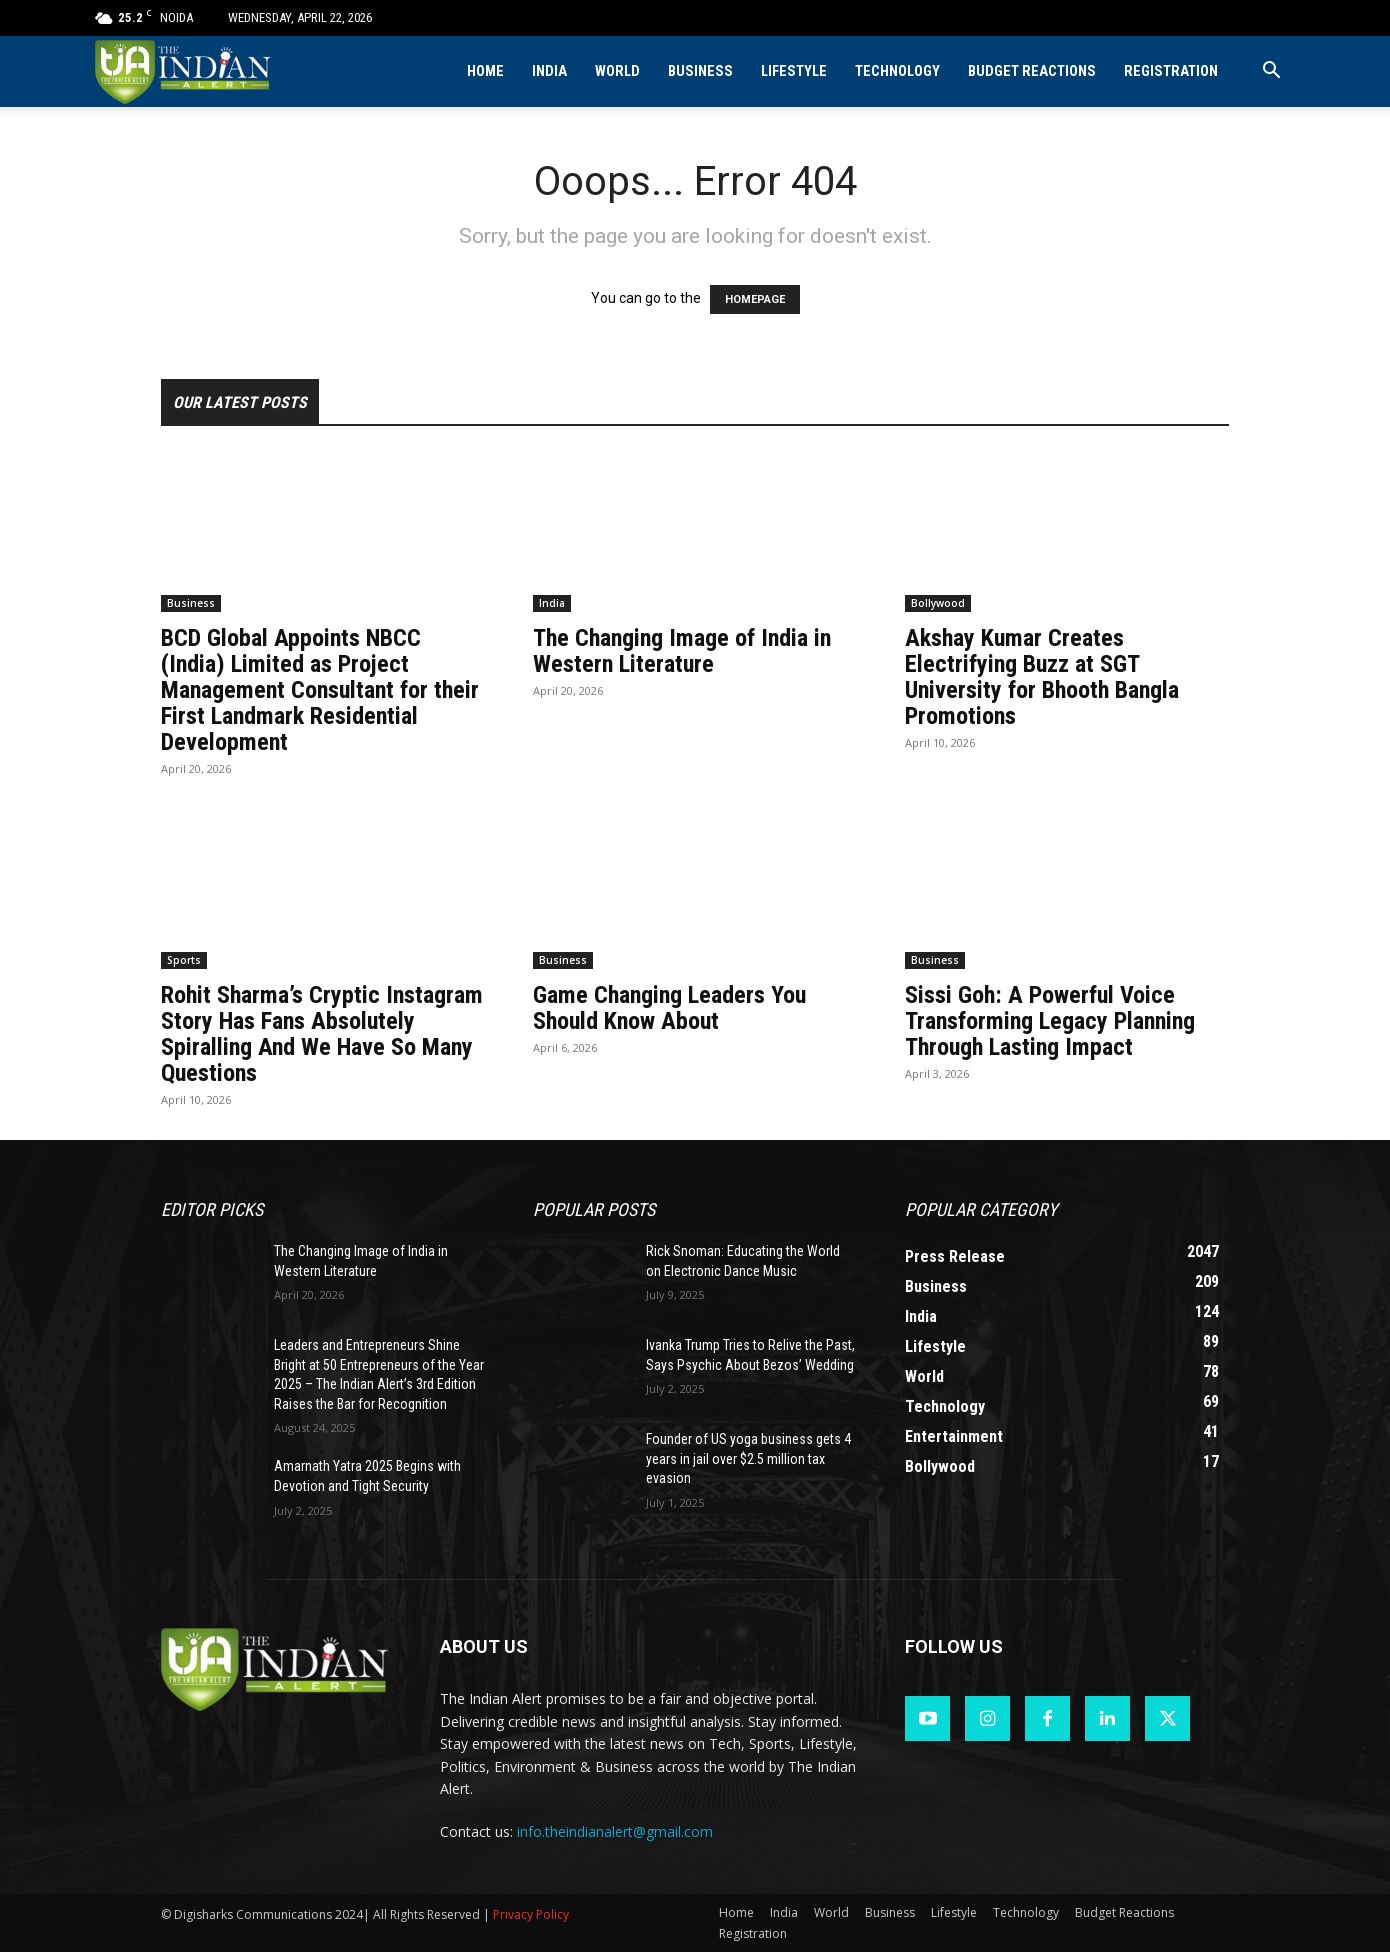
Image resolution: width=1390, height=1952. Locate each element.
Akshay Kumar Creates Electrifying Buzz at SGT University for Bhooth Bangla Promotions (1042, 677)
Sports (184, 960)
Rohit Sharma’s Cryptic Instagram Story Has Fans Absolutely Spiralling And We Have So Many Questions (322, 1034)
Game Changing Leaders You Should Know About (669, 1008)
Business (700, 71)
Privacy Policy (531, 1914)
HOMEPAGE (755, 299)
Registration (1171, 71)
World (617, 71)
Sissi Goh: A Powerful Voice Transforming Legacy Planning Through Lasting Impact (1050, 1021)
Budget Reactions (1032, 71)
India (549, 71)
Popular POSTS (594, 1209)
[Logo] (184, 71)
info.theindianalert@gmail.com (615, 1831)
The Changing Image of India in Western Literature (682, 651)
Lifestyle (794, 71)
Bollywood (938, 603)
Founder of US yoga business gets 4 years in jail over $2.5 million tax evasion (748, 1458)
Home (485, 71)
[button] (1271, 72)
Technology (897, 71)
